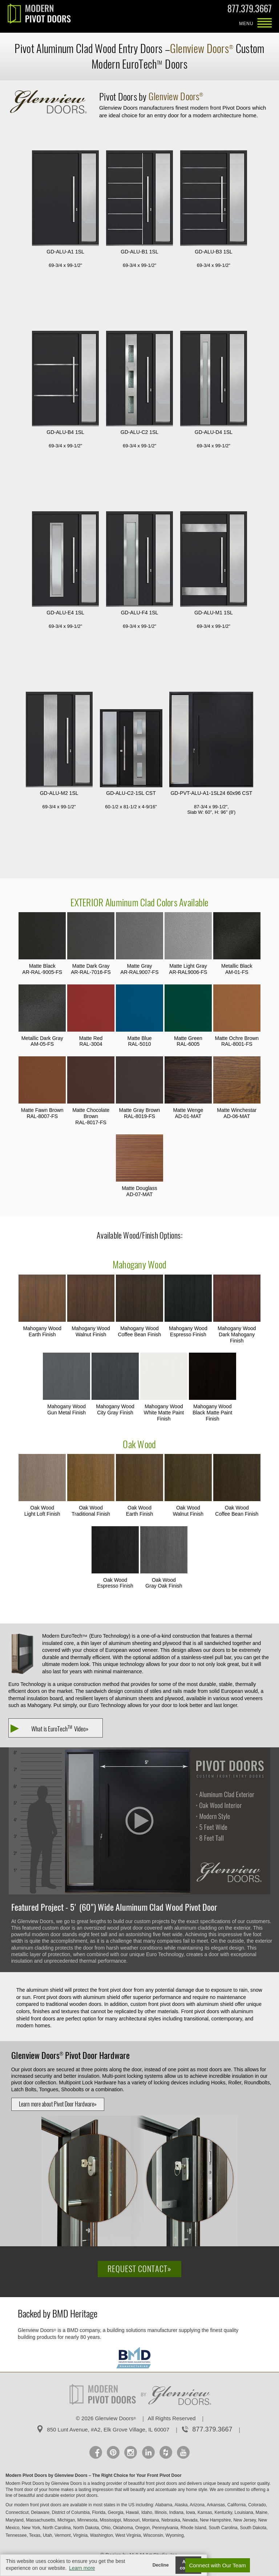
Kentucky (223, 2512)
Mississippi (110, 2520)
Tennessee (16, 2535)
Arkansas (216, 2504)
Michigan (66, 2520)
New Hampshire (215, 2520)
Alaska (180, 2504)
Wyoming (175, 2535)
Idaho (146, 2512)
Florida (98, 2512)
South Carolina (223, 2527)
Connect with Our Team (217, 2565)
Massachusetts (40, 2520)
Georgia (116, 2512)
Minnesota (87, 2520)
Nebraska (170, 2520)
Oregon (142, 2527)
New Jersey (244, 2520)
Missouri (132, 2520)
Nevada (189, 2520)
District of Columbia (71, 2512)
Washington (101, 2535)
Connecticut (16, 2512)
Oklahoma (123, 2527)
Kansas (205, 2512)
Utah (47, 2535)
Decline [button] (161, 2565)
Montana (150, 2520)
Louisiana (244, 2512)
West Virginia (128, 2535)
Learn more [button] (82, 2568)
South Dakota (253, 2527)
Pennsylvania (165, 2527)
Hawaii (132, 2512)
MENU (264, 24)
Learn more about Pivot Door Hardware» (58, 2104)
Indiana (176, 2512)
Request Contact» (139, 2268)
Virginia (80, 2535)
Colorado (257, 2504)
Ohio (105, 2527)
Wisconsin (153, 2535)
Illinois (161, 2512)
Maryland (14, 2520)
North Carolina (56, 2527)
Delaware (40, 2512)
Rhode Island (193, 2527)
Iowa (190, 2512)
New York (31, 2527)
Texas (34, 2535)
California (236, 2504)
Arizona (197, 2504)
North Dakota (86, 2527)
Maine (262, 2512)
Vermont (62, 2535)
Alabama (163, 2504)
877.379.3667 (249, 10)
